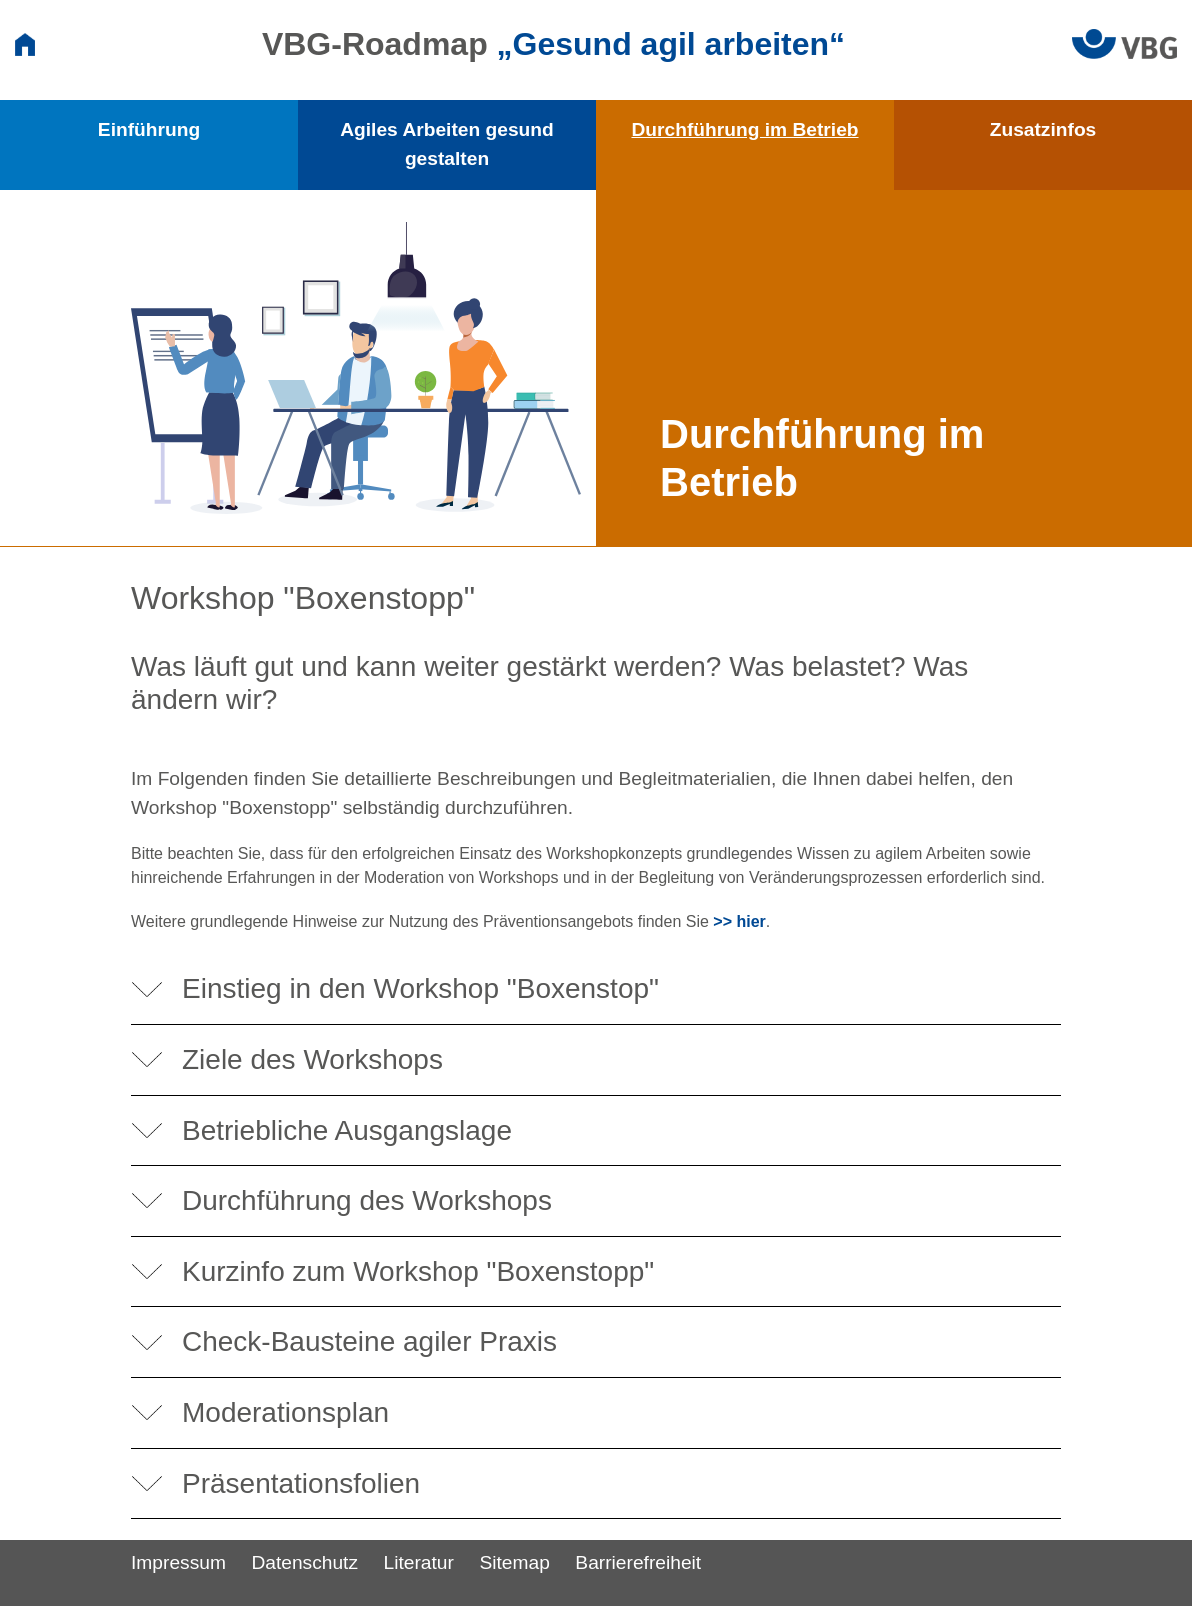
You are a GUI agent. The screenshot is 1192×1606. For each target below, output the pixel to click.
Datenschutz (304, 1562)
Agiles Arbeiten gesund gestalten (447, 144)
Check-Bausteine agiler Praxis (369, 1341)
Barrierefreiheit (638, 1562)
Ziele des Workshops (312, 1059)
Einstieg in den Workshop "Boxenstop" (420, 988)
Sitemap (514, 1562)
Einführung (149, 129)
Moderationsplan (285, 1412)
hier (750, 921)
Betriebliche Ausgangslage (347, 1130)
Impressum (178, 1562)
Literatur (419, 1562)
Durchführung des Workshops (367, 1200)
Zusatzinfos (1043, 129)
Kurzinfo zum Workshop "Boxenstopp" (418, 1271)
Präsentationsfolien (301, 1483)
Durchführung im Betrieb (744, 129)
